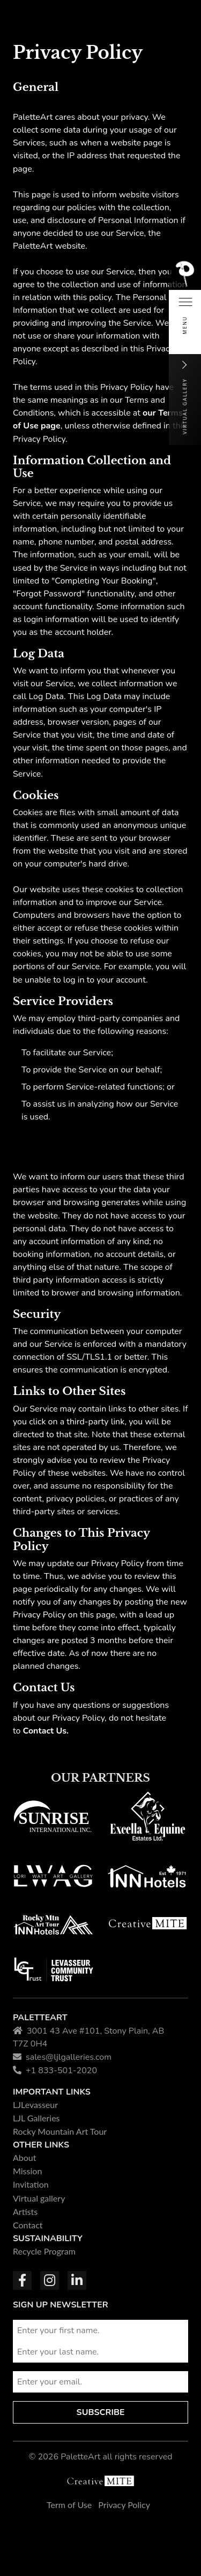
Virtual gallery (39, 2198)
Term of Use (69, 2505)
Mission (27, 2171)
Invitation (31, 2184)
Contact (28, 2225)
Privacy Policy (124, 2505)
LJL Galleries (36, 2118)
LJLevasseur (35, 2104)
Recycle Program (44, 2251)
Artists (25, 2211)
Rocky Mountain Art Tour (60, 2131)
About (24, 2157)
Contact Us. (46, 1731)
